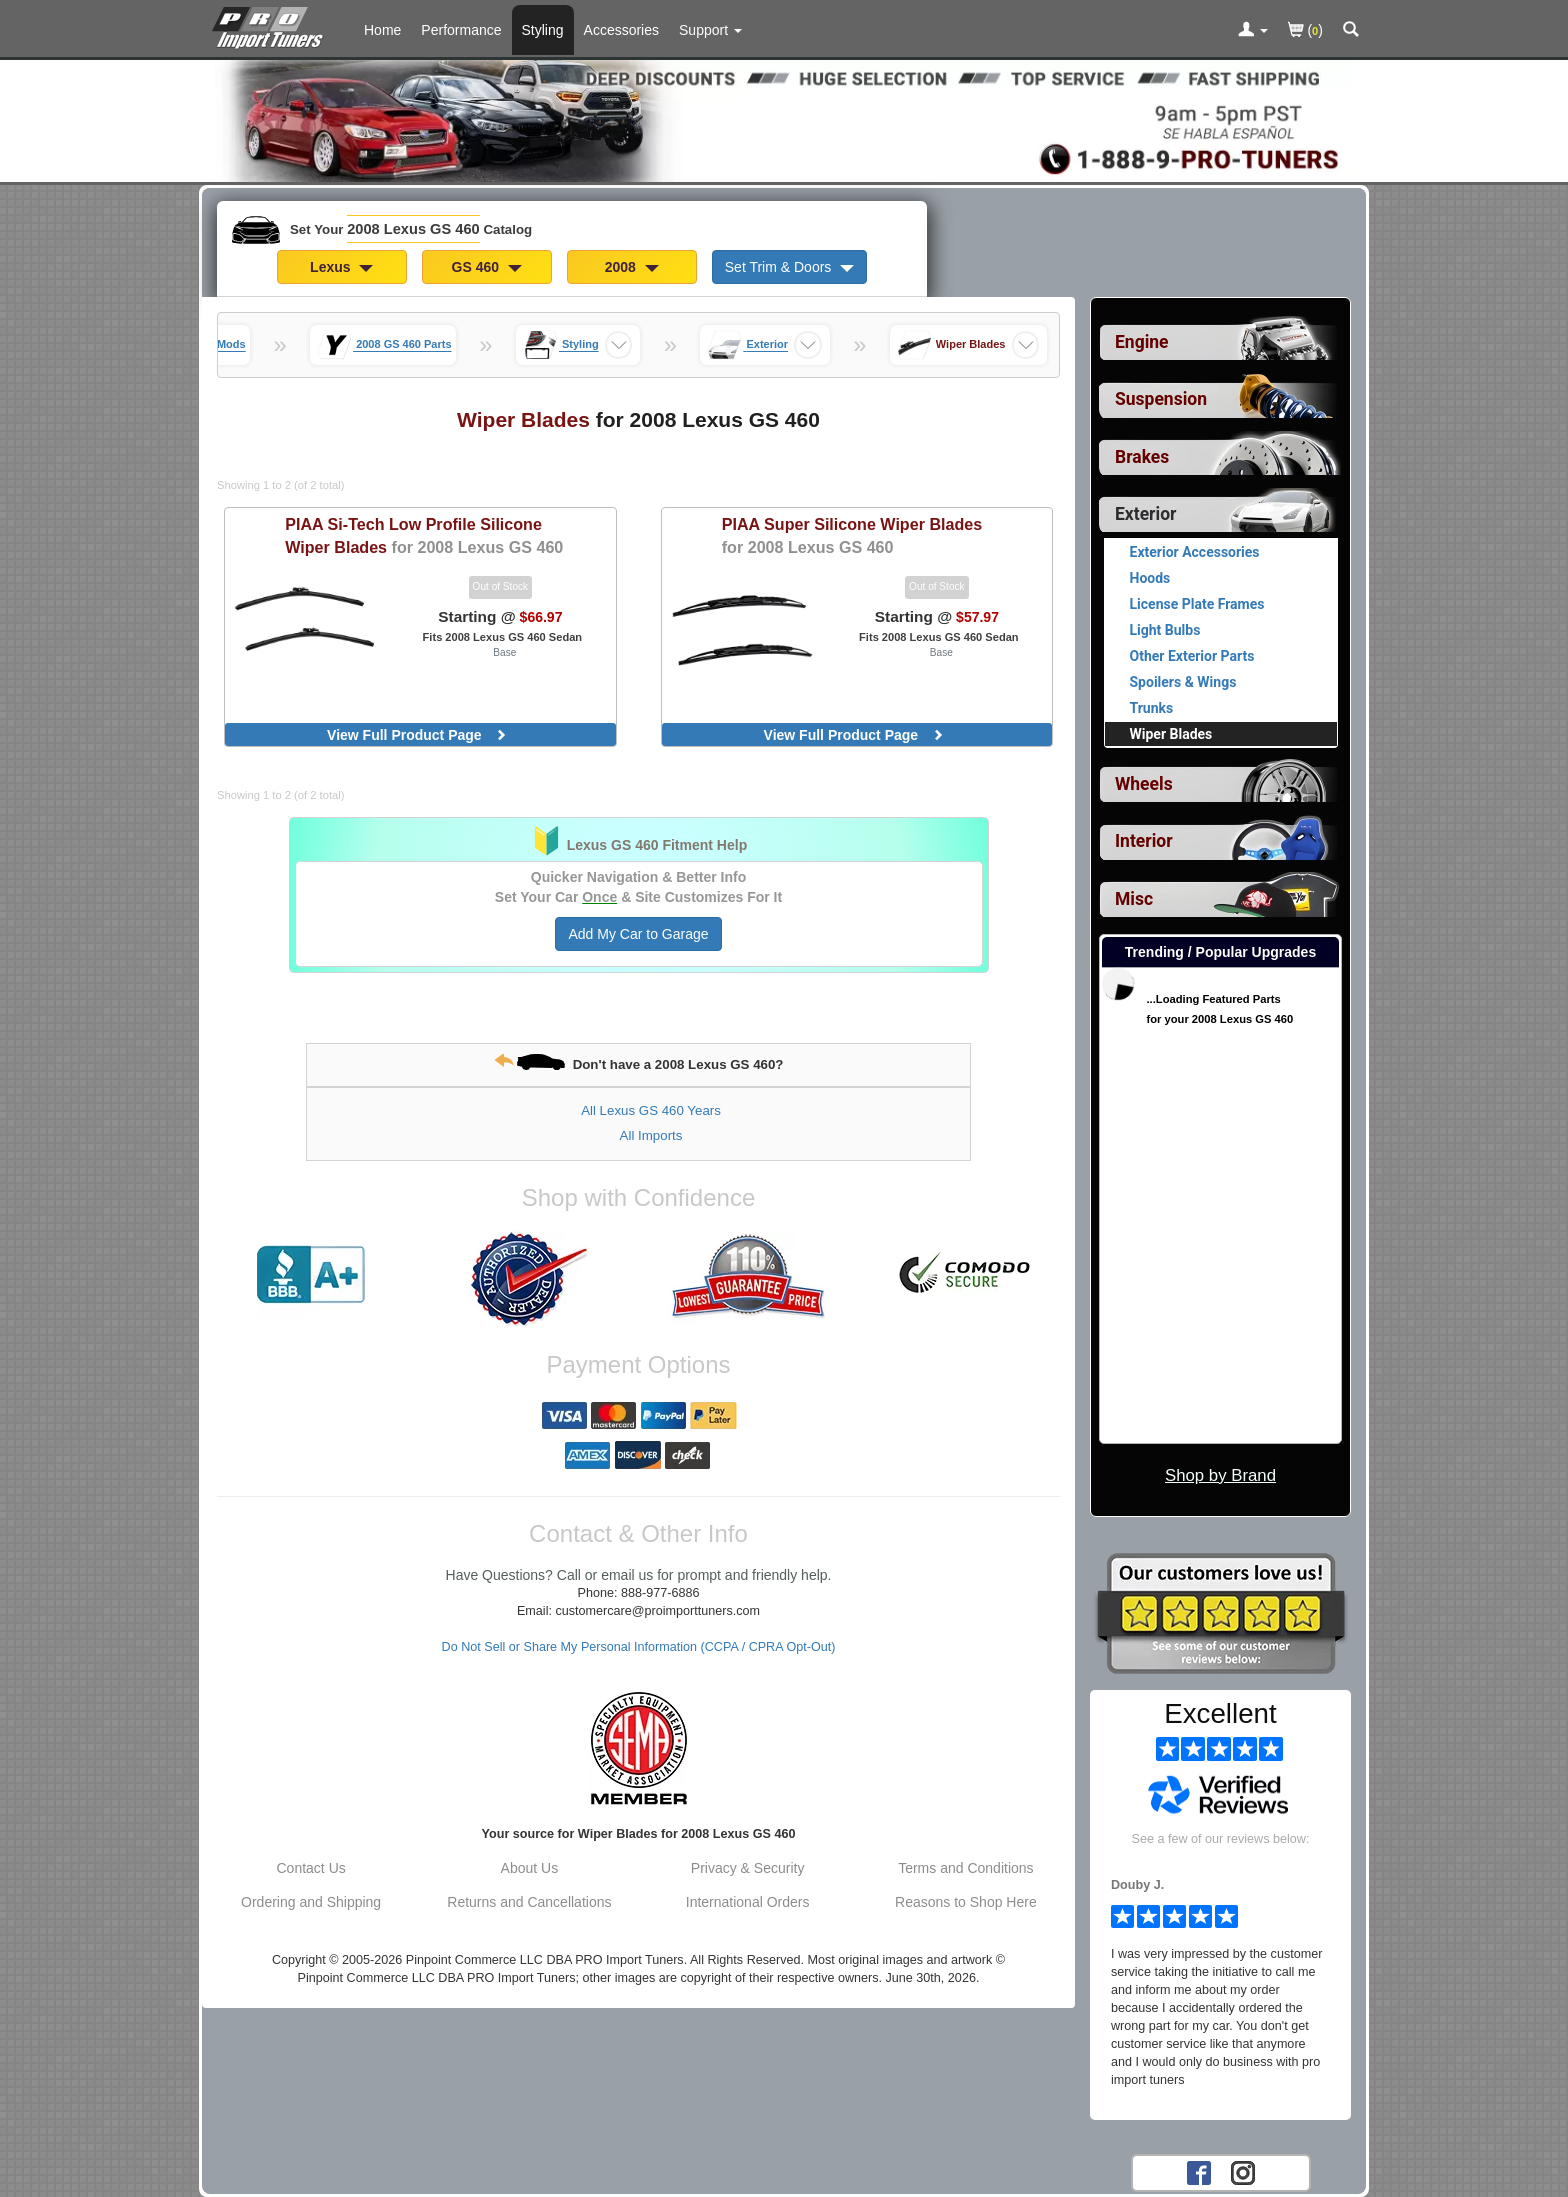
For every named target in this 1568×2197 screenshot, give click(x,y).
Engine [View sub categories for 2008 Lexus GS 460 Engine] (1142, 342)
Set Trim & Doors (789, 267)
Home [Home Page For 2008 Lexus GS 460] (382, 30)
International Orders (748, 1902)
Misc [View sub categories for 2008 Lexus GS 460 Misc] (1134, 899)
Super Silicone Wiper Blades (852, 535)
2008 (632, 267)
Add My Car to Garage (638, 934)
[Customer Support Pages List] (710, 30)
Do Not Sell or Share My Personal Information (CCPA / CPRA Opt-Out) (639, 1647)
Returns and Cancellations (529, 1902)
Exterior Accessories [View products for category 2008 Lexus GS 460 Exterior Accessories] (1195, 552)
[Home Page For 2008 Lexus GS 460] (271, 25)
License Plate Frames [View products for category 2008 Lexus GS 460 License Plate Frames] (1197, 604)
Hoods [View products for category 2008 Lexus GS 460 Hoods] (1150, 578)
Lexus (341, 267)
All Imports (651, 1135)
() (1305, 31)
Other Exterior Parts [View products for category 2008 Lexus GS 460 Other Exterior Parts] (1192, 656)
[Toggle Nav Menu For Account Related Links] (1253, 31)
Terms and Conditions (965, 1868)
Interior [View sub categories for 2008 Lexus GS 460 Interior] (1144, 841)
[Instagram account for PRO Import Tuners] (1243, 2172)
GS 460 (487, 267)
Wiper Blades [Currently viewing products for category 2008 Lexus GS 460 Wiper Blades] (1171, 734)
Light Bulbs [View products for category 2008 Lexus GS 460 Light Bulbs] (1165, 630)
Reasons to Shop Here (966, 1902)
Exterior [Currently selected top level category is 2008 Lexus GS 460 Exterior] (1145, 514)
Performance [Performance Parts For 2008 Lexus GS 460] (461, 30)
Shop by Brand (1220, 1475)
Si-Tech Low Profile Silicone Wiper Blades (424, 535)
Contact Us (311, 1868)
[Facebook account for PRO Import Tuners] (1199, 2172)
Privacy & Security (748, 1868)
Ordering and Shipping (311, 1902)
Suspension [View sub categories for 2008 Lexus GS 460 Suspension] (1161, 399)
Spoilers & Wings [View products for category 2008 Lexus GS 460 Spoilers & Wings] (1183, 682)
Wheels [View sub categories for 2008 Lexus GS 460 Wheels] (1144, 784)
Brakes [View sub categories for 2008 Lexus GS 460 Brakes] (1142, 457)
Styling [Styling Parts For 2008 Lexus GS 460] (543, 30)
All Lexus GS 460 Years (651, 1110)
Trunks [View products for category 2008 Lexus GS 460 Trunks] (1152, 708)
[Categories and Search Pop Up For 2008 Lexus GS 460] (1351, 31)
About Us (530, 1868)
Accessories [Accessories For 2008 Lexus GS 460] (621, 30)
